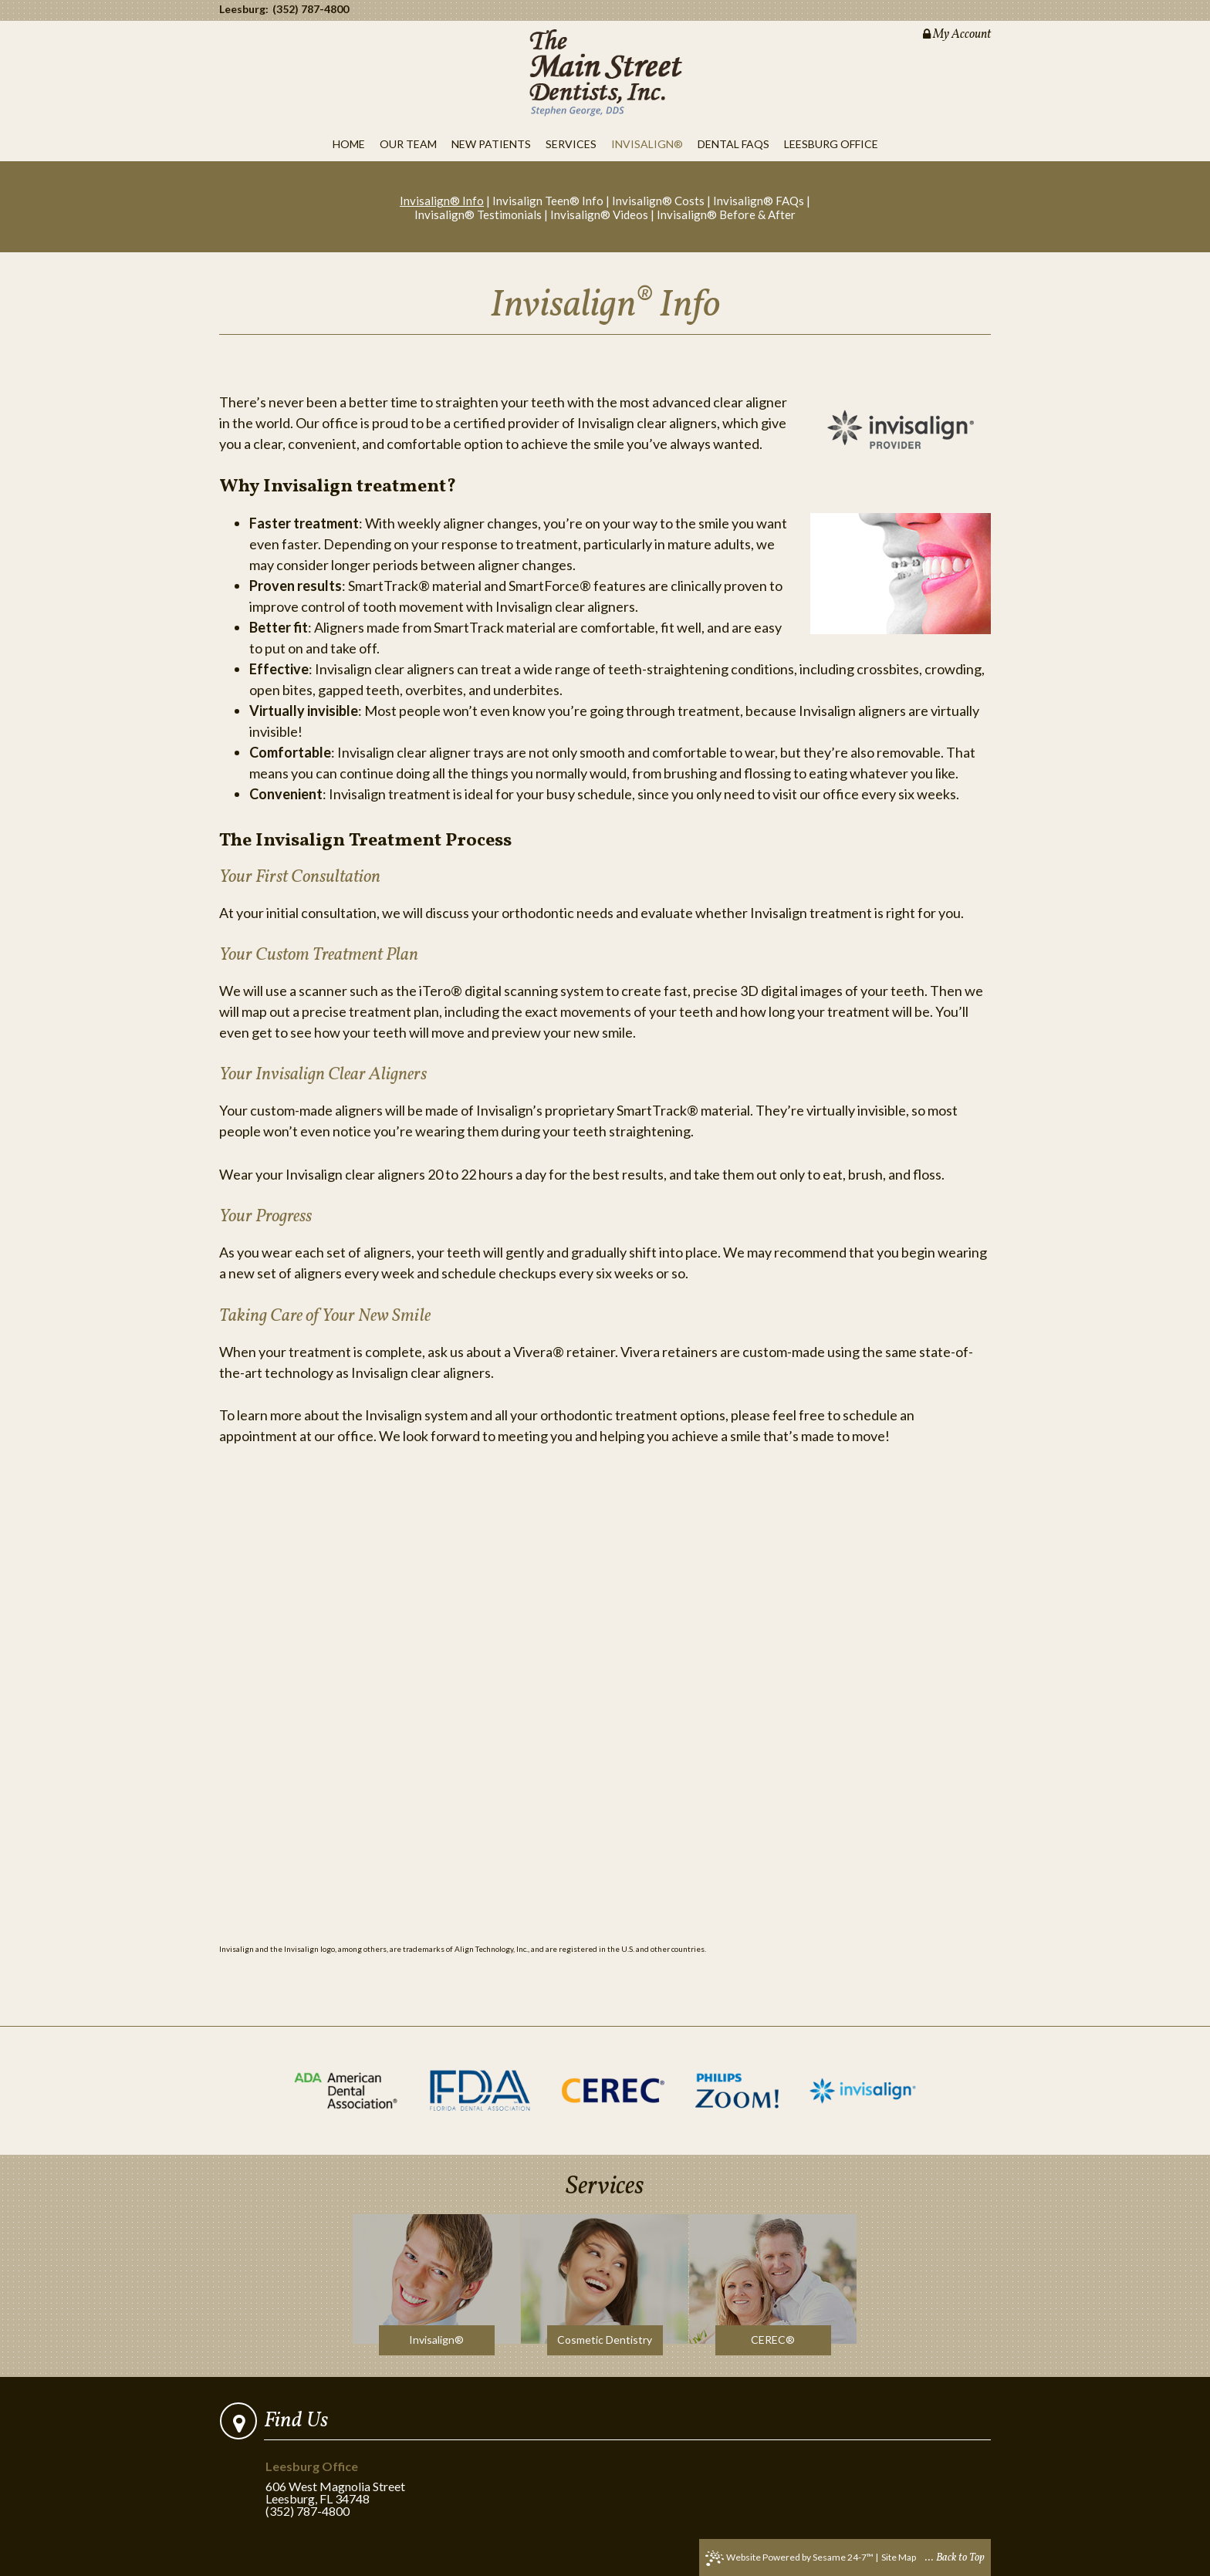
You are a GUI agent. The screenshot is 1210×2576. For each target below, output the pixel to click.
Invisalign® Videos (599, 214)
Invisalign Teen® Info (547, 201)
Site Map (898, 2557)
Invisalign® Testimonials (478, 214)
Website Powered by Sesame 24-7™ (789, 2558)
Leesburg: (244, 9)
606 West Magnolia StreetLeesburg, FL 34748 (337, 2483)
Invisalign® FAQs (758, 201)
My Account (957, 34)
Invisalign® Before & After (726, 214)
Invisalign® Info (442, 201)
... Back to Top (955, 2558)
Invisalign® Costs (658, 201)
